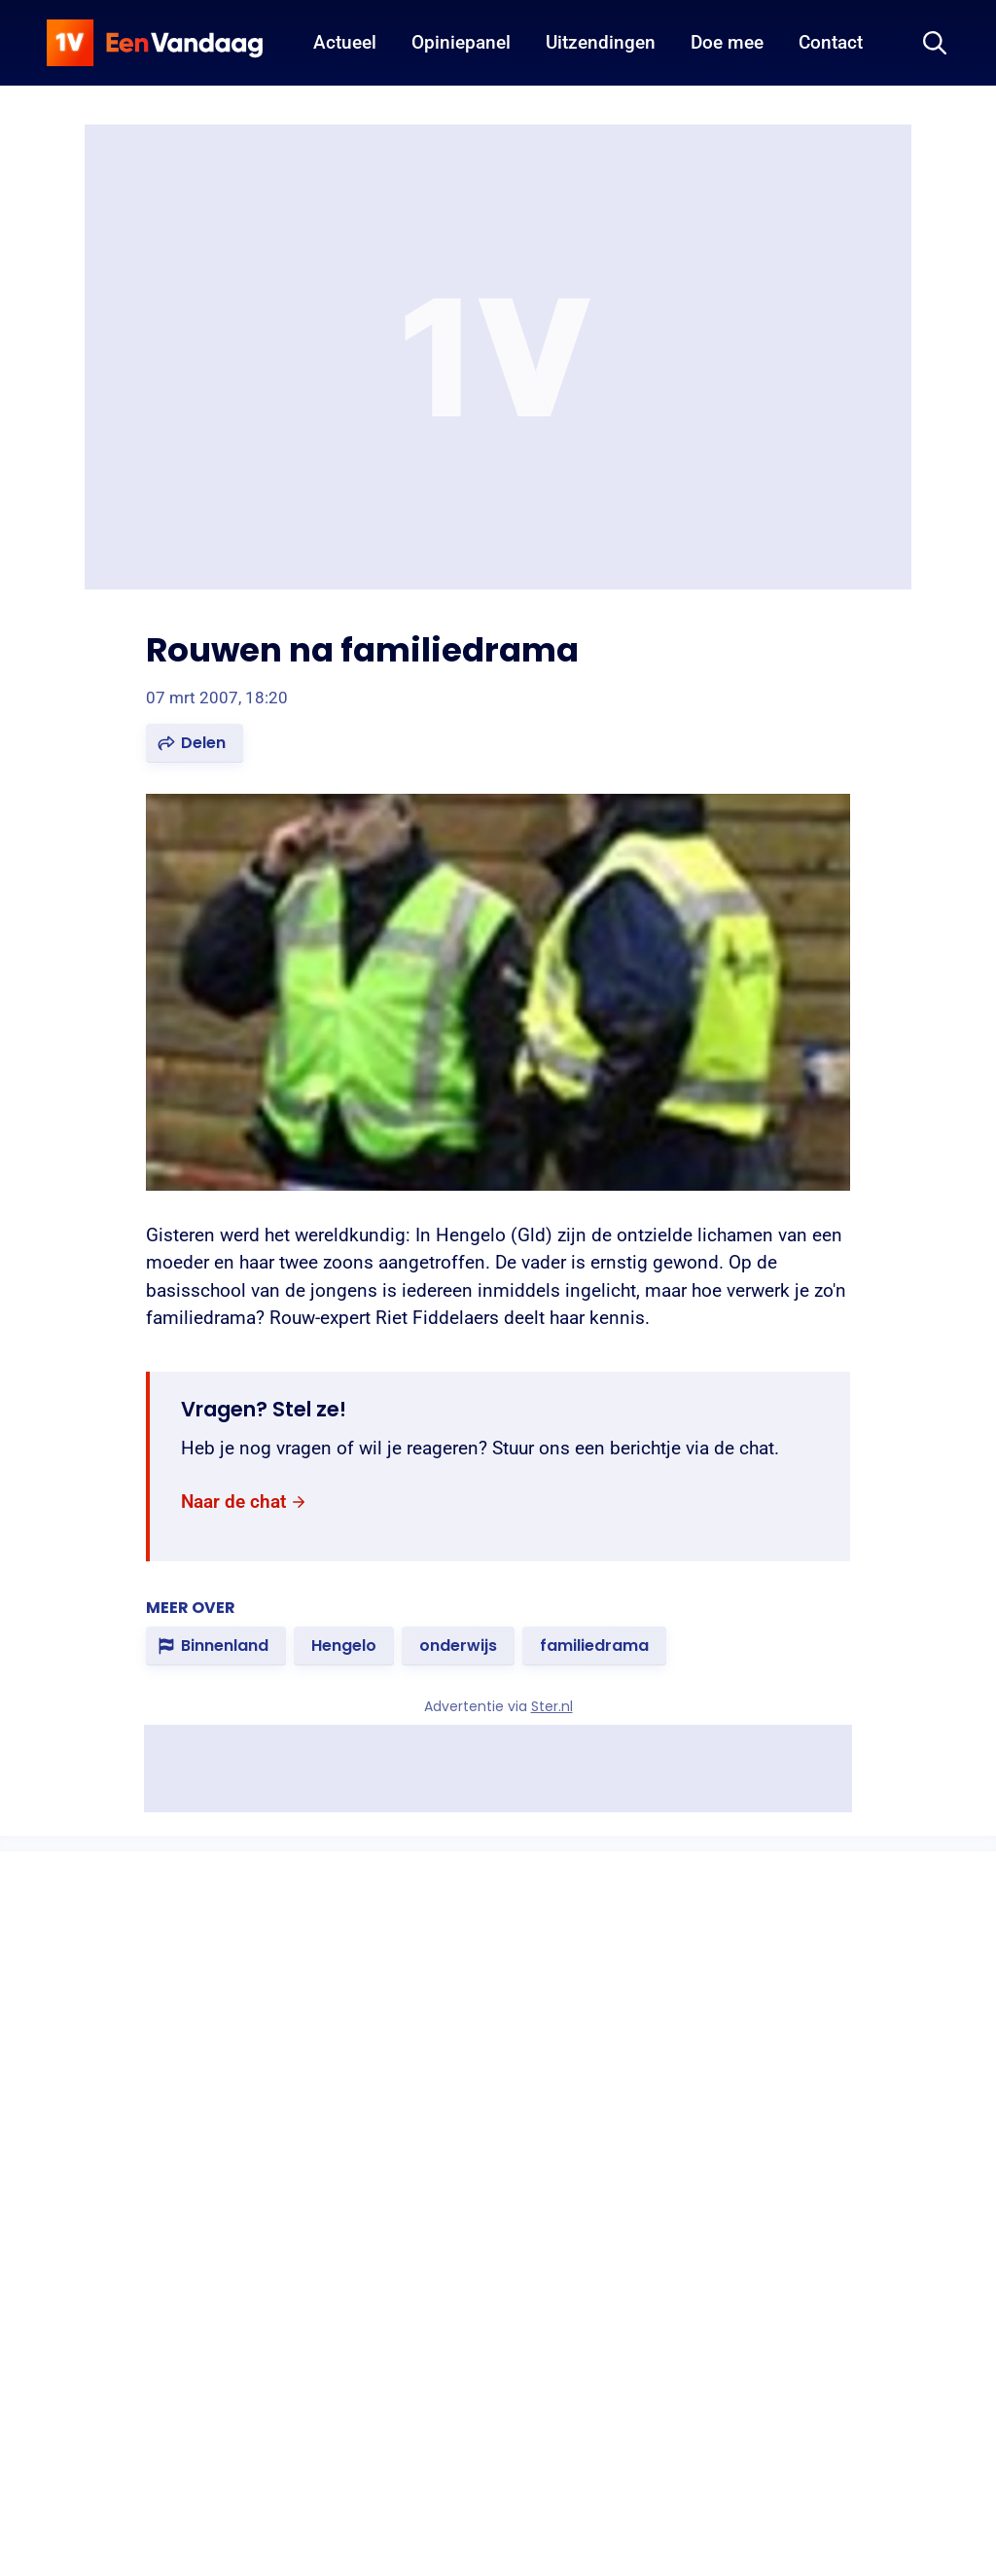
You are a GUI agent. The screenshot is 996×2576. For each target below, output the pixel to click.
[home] (155, 42)
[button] (194, 743)
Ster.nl (552, 1706)
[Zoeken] (934, 42)
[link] (244, 1502)
